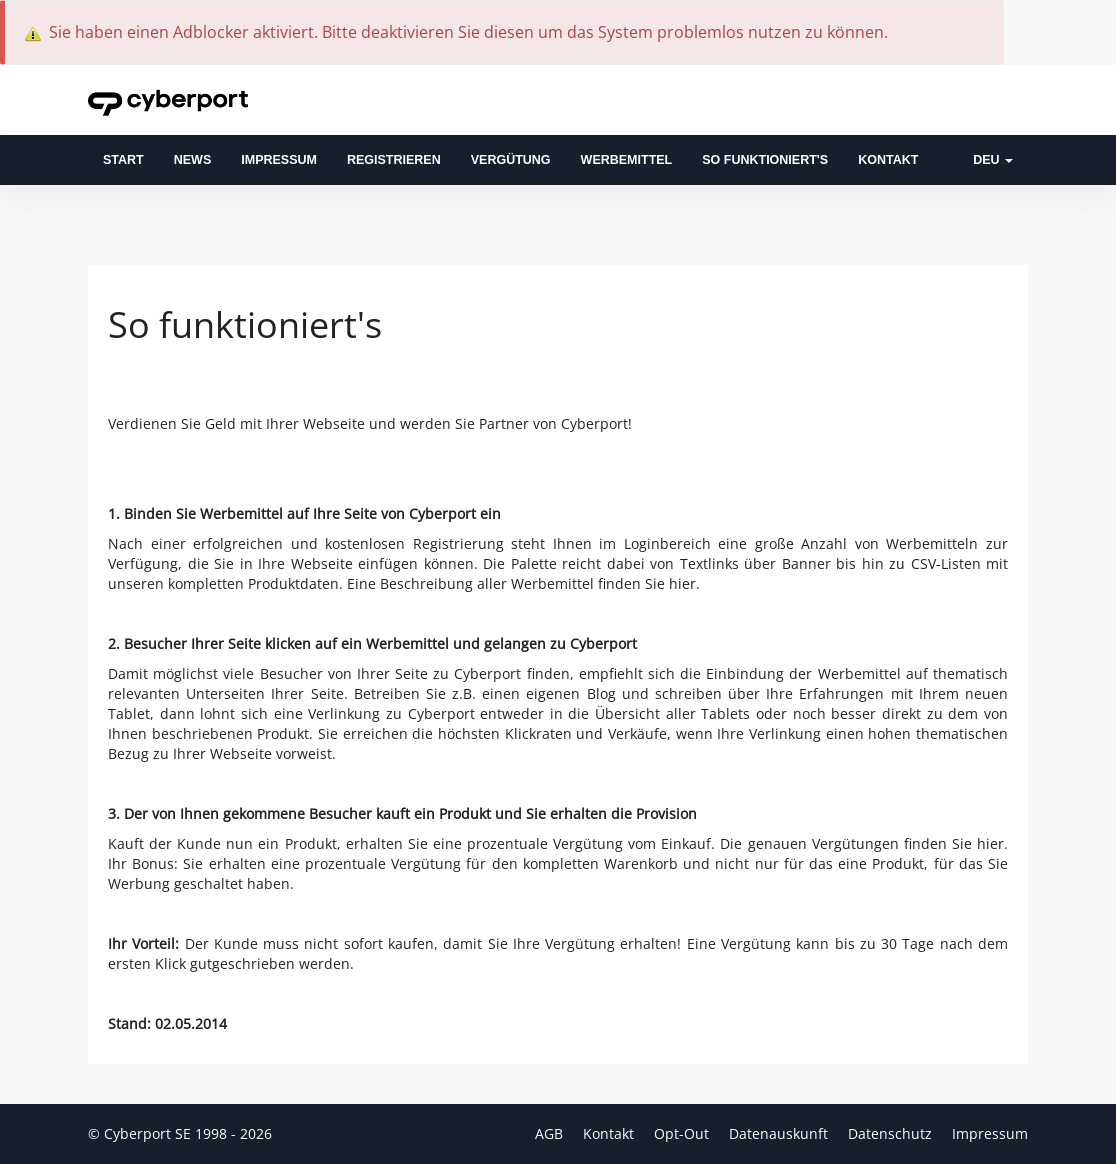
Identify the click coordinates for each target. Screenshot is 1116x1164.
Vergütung (511, 160)
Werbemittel (627, 160)
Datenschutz (892, 1133)
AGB (551, 1133)
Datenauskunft (780, 1133)
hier (682, 583)
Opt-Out (683, 1133)
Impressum (279, 160)
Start (123, 160)
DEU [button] (993, 160)
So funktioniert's (765, 160)
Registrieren (394, 160)
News (193, 160)
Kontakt (888, 160)
